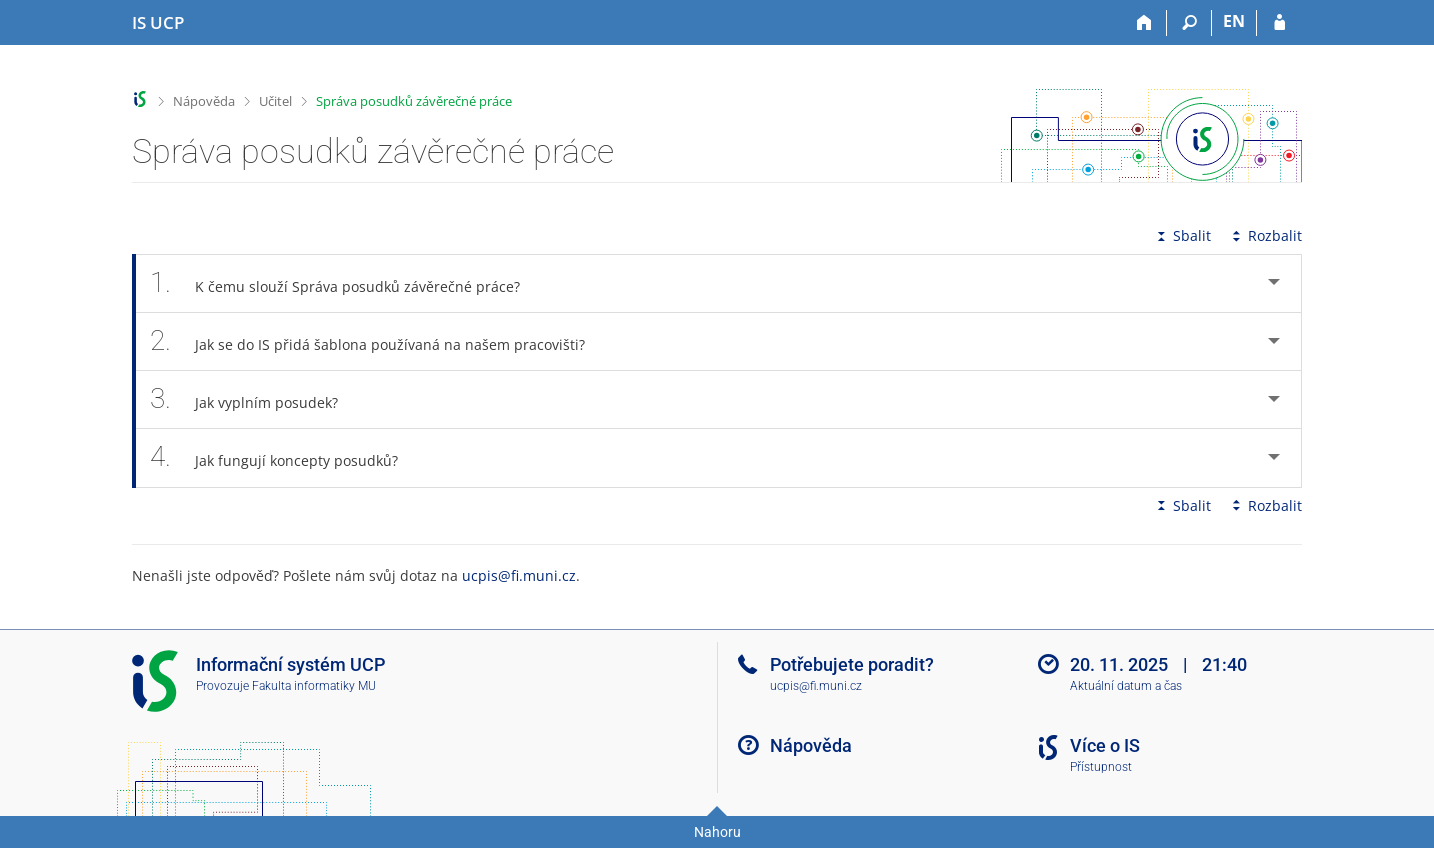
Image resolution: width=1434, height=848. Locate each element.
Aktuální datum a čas (1126, 686)
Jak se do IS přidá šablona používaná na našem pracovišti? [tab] (378, 341)
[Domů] (1144, 23)
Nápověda (204, 101)
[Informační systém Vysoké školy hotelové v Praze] (158, 23)
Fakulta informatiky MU (314, 686)
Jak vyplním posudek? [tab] (255, 399)
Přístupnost (1101, 767)
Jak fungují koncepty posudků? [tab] (285, 457)
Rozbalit (1265, 235)
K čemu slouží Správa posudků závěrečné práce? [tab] (346, 283)
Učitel (275, 101)
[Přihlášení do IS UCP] (1279, 23)
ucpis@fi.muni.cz (519, 575)
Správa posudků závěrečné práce (414, 101)
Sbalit (1182, 235)
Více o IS (1105, 745)
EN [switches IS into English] (1234, 21)
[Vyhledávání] (1189, 23)
